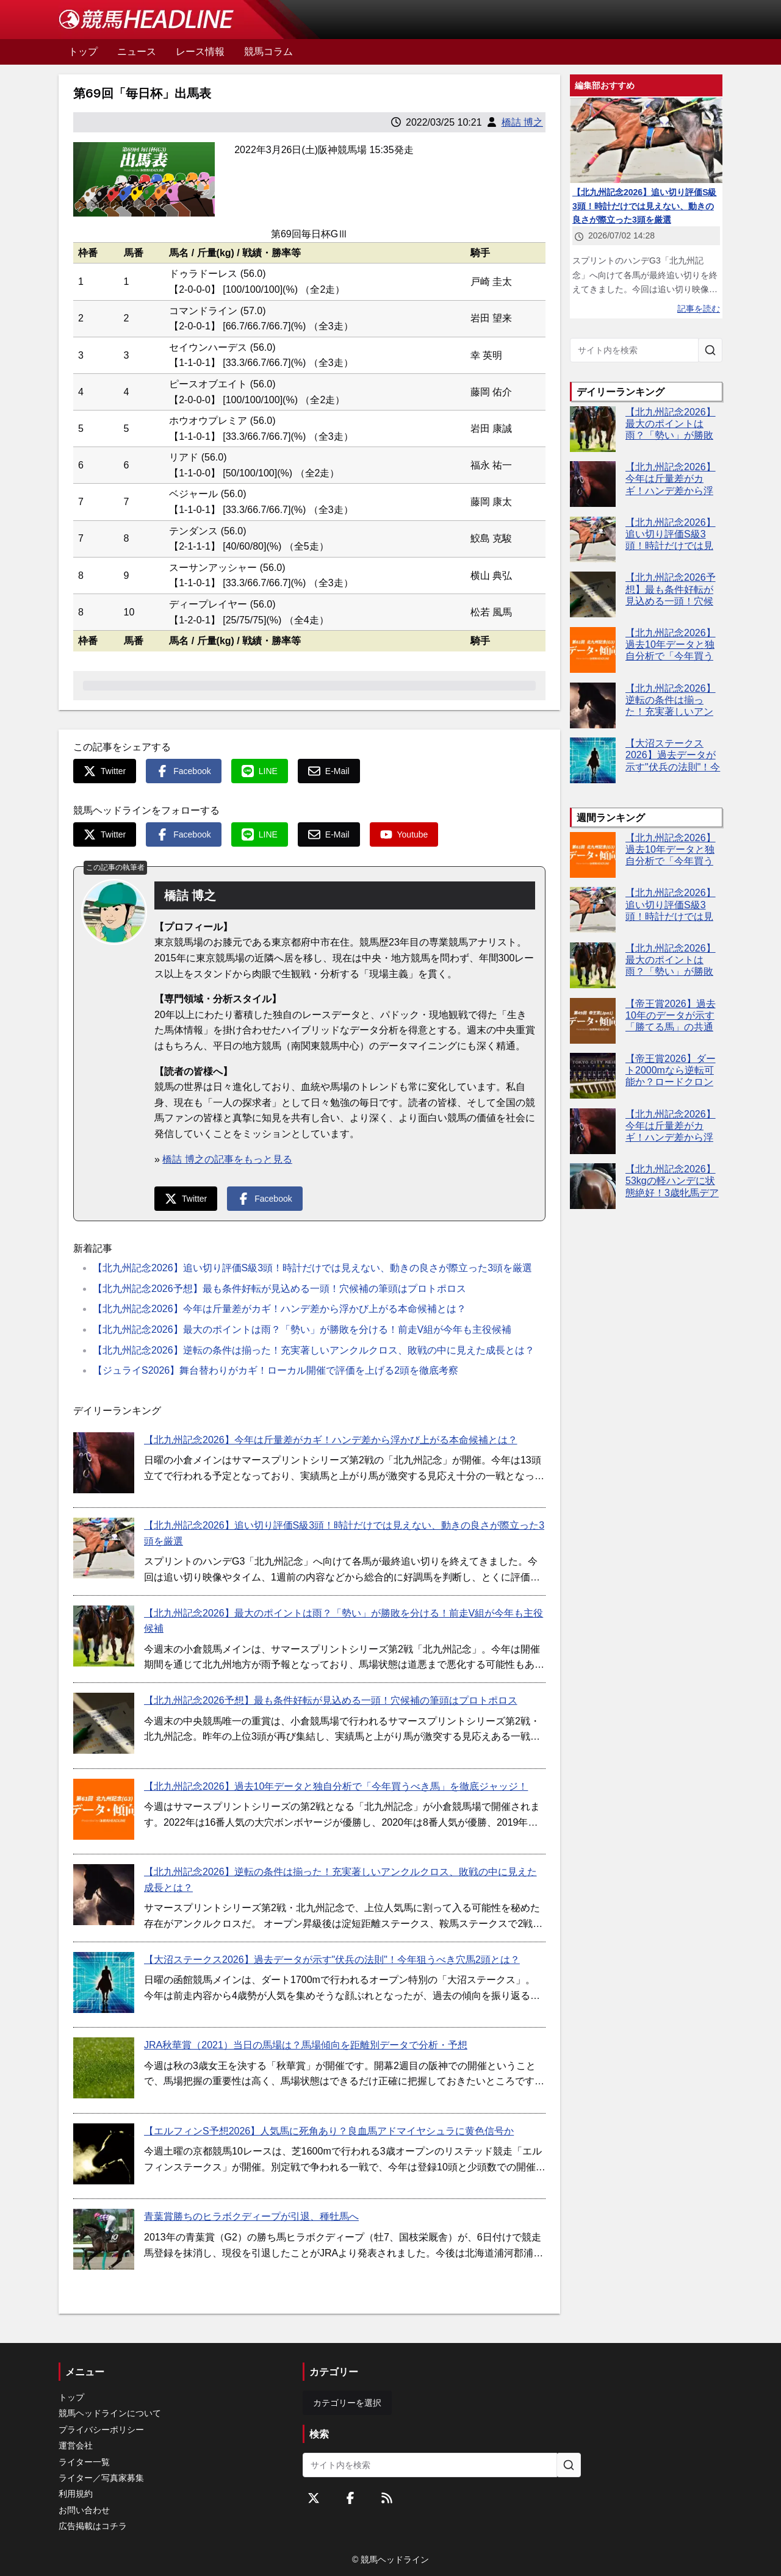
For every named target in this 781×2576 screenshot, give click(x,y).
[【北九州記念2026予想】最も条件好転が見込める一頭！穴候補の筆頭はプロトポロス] (103, 1723)
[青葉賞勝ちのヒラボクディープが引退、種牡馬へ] (103, 2239)
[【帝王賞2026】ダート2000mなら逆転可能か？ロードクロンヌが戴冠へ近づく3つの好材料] (593, 1076)
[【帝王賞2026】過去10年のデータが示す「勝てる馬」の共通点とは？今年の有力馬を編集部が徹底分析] (593, 1021)
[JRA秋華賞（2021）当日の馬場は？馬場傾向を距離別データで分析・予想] (103, 2067)
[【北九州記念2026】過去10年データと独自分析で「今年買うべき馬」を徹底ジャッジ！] (103, 1809)
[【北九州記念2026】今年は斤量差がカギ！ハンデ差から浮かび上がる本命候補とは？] (103, 1462)
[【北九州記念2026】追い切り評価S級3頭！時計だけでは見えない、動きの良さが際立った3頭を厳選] (103, 1548)
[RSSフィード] (387, 2498)
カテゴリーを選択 (347, 2403)
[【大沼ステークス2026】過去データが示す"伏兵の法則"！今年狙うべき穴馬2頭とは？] (103, 1982)
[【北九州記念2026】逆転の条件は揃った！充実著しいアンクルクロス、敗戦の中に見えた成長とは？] (103, 1894)
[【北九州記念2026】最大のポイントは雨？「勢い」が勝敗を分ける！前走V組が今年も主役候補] (103, 1636)
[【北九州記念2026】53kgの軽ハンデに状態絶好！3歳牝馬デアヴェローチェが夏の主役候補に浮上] (593, 1186)
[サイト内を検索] (710, 350)
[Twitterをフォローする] (314, 2498)
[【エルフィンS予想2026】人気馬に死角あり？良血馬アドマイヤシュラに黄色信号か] (103, 2153)
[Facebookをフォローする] (350, 2498)
